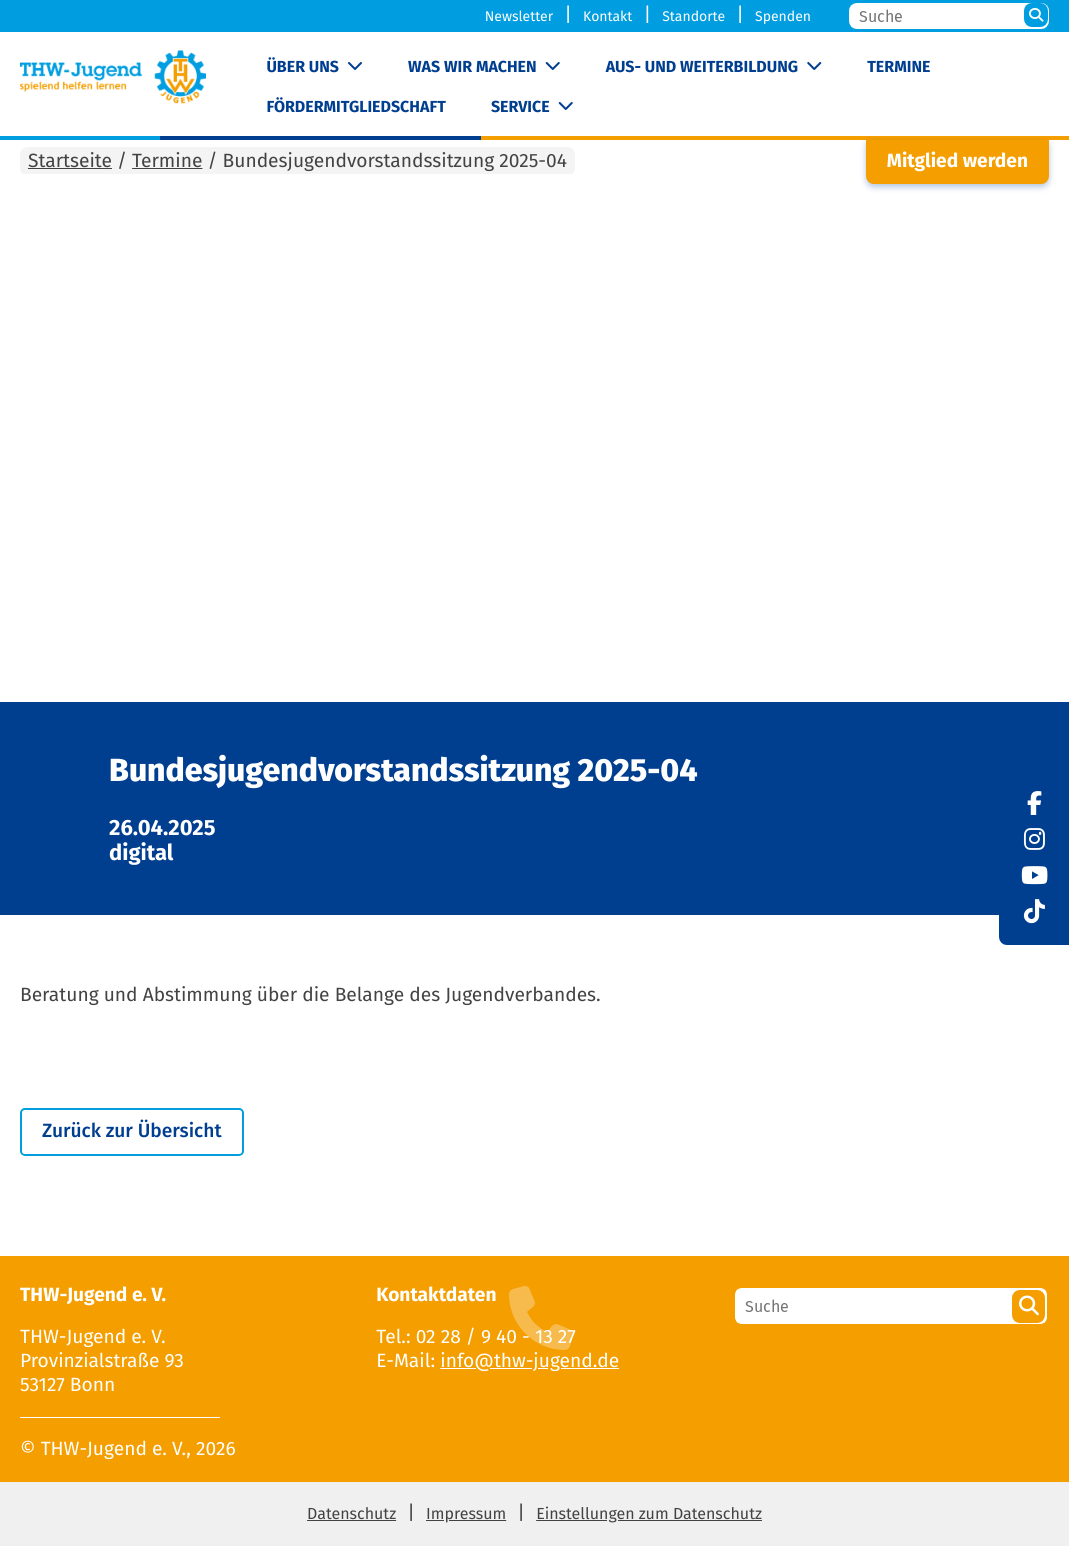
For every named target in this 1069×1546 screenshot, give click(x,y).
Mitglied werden (957, 161)
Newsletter (519, 16)
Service (520, 107)
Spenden (783, 16)
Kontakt (607, 16)
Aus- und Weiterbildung (702, 67)
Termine (898, 67)
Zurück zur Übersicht (132, 1131)
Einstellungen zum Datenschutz (649, 1514)
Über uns (302, 67)
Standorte (693, 16)
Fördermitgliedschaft (355, 107)
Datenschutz (351, 1514)
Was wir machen (472, 67)
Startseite (70, 161)
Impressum (466, 1514)
